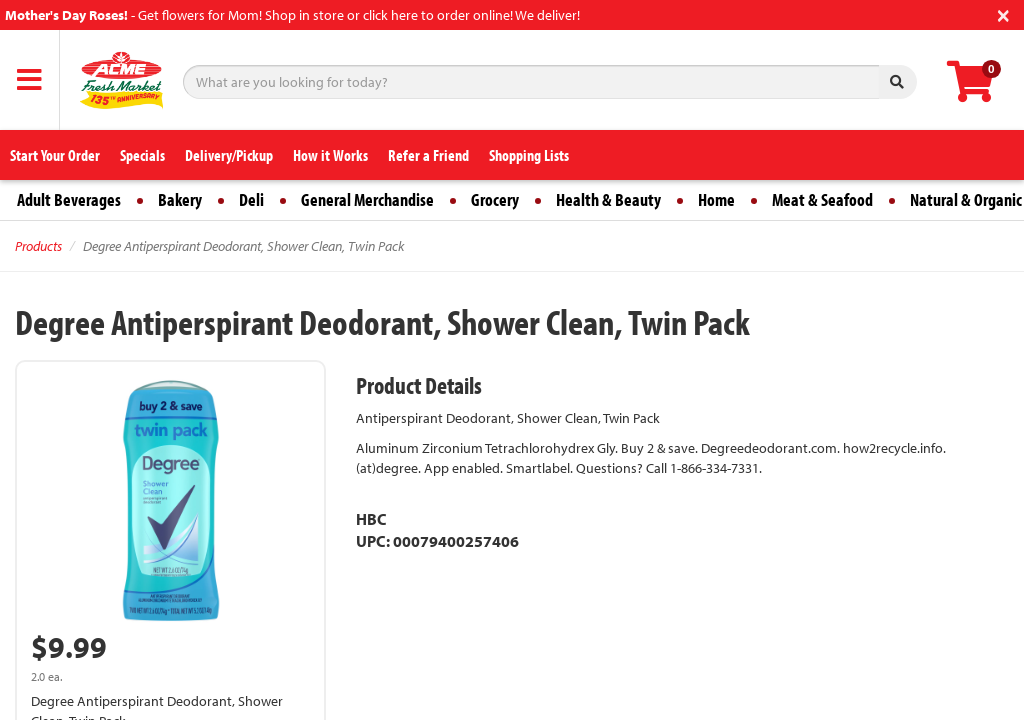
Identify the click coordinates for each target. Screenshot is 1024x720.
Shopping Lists (529, 155)
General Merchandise (367, 199)
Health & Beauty (608, 199)
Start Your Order (55, 155)
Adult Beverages (69, 199)
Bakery (180, 199)
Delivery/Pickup (229, 155)
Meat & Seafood (822, 199)
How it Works (330, 155)
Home (716, 199)
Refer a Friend (428, 155)
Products (38, 246)
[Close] (1003, 13)
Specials (142, 155)
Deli (251, 199)
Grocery (495, 199)
